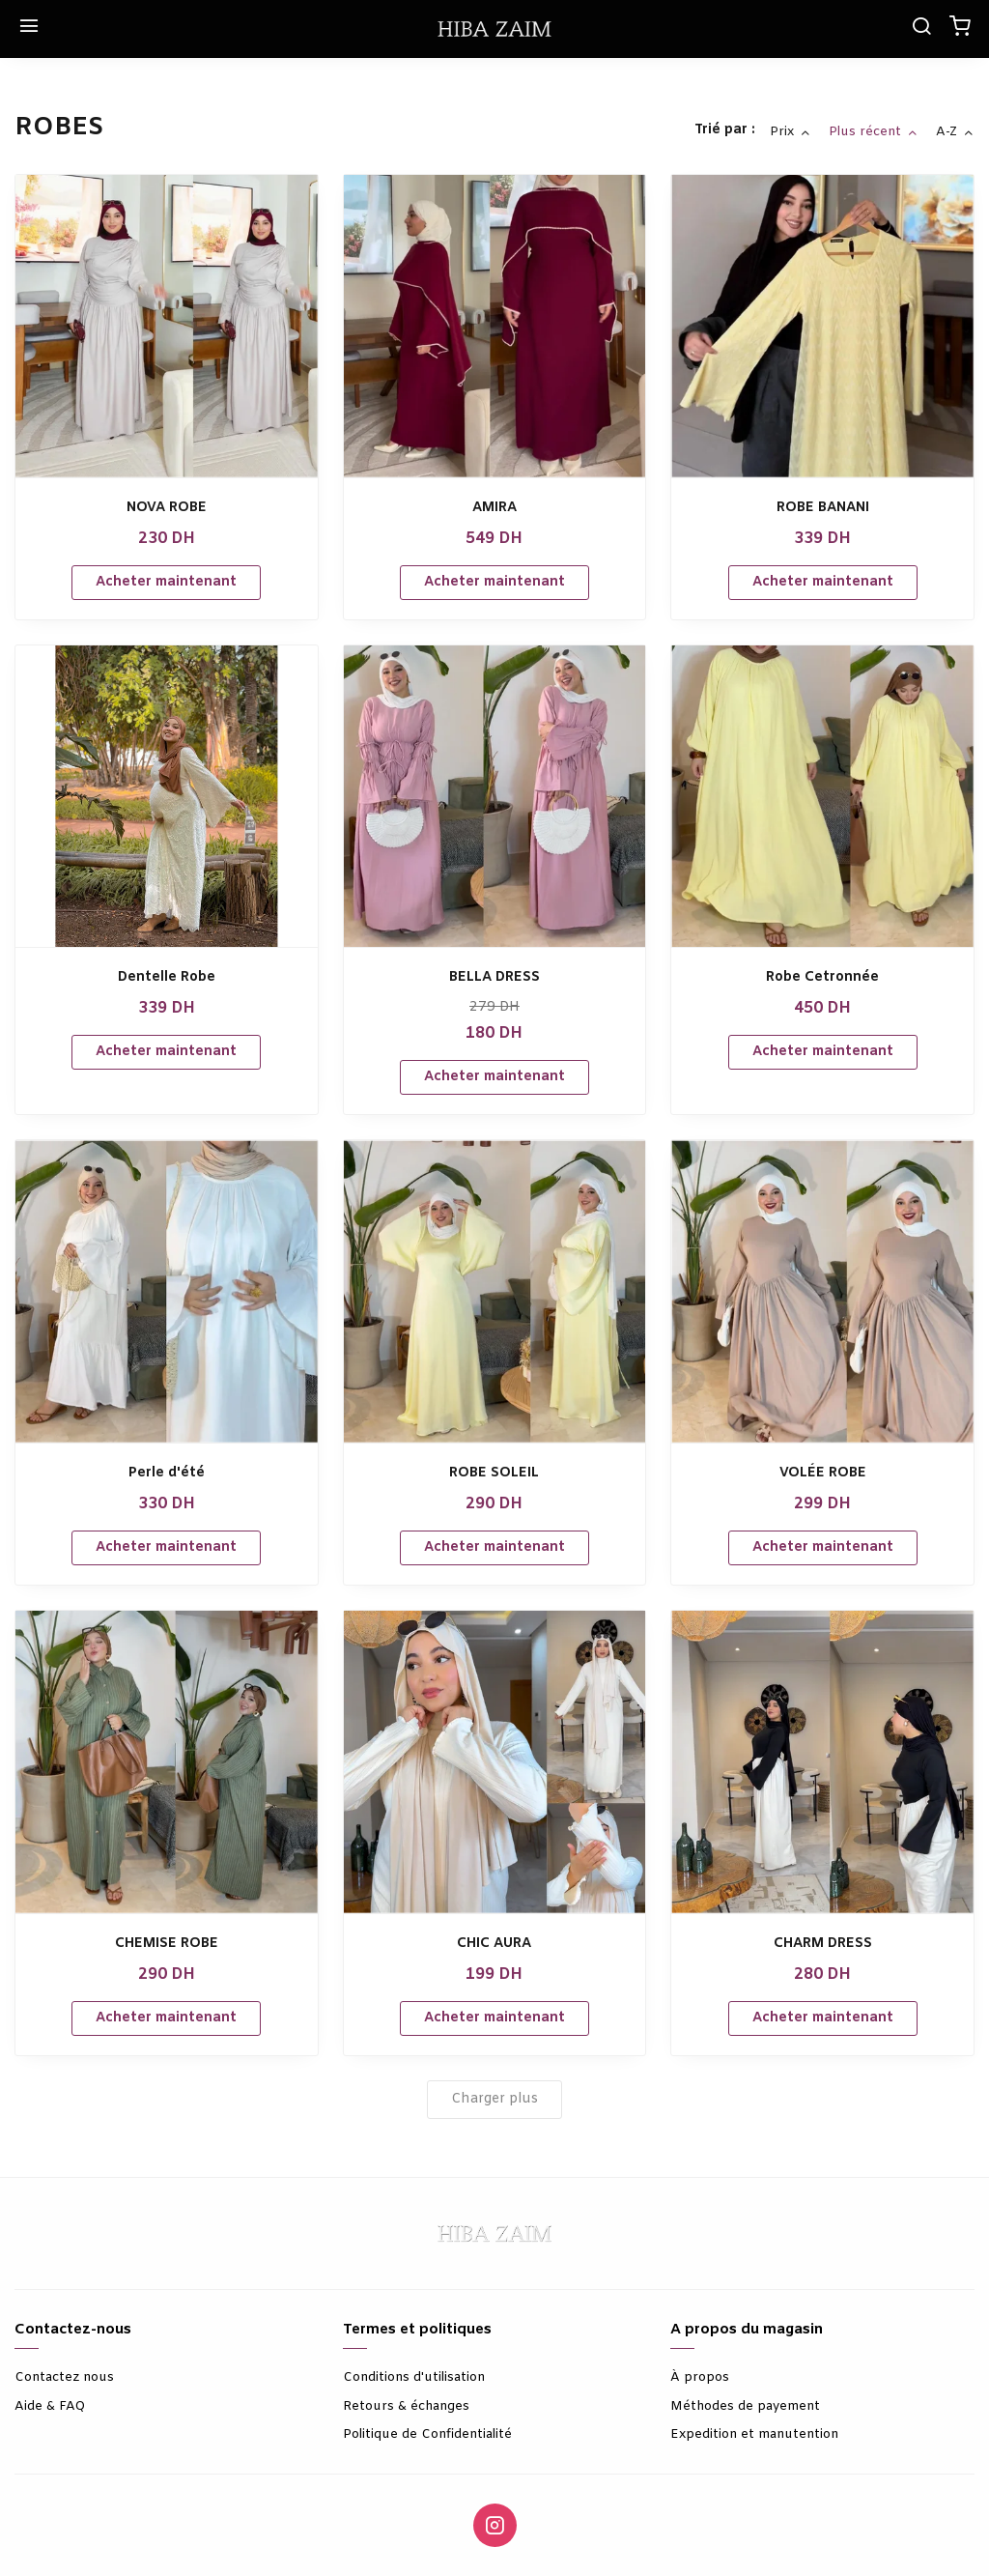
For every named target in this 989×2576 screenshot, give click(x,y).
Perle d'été (166, 1473)
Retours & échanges (406, 2406)
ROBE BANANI (823, 508)
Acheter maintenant (166, 582)
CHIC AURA (494, 1943)
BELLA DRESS (494, 977)
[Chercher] (921, 28)
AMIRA (494, 508)
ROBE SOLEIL (494, 1473)
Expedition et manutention (754, 2434)
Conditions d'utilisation (414, 2377)
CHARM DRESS (823, 1943)
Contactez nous (64, 2377)
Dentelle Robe (166, 977)
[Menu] (28, 28)
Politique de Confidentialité (427, 2434)
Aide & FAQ (49, 2406)
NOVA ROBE (167, 508)
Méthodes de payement (745, 2406)
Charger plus (494, 2099)
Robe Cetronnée (822, 977)
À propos (699, 2377)
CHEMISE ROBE (166, 1943)
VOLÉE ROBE (822, 1473)
